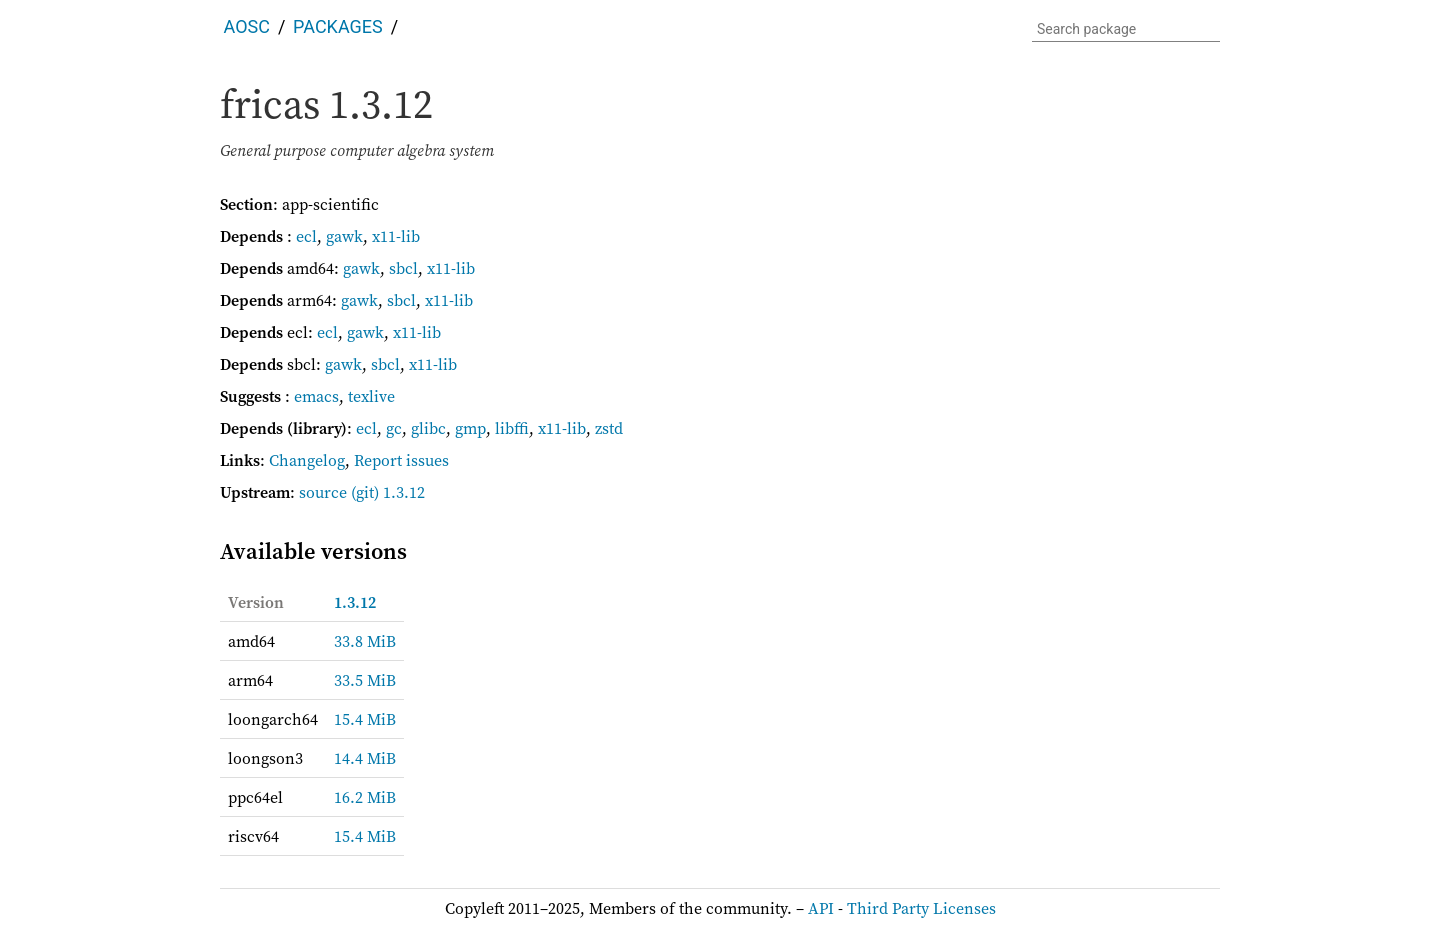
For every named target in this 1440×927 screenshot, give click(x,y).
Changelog (307, 460)
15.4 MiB (365, 719)
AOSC (247, 26)
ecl (306, 236)
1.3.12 (355, 602)
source (323, 492)
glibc (428, 428)
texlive (371, 396)
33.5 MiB (365, 680)
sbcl (403, 268)
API (821, 908)
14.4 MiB (365, 758)
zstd (609, 428)
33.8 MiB (365, 641)
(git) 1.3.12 (388, 492)
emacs (316, 396)
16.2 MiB (365, 797)
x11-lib (396, 236)
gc (394, 428)
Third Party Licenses (921, 908)
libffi (512, 428)
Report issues (401, 460)
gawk (344, 236)
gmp (470, 428)
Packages (338, 26)
